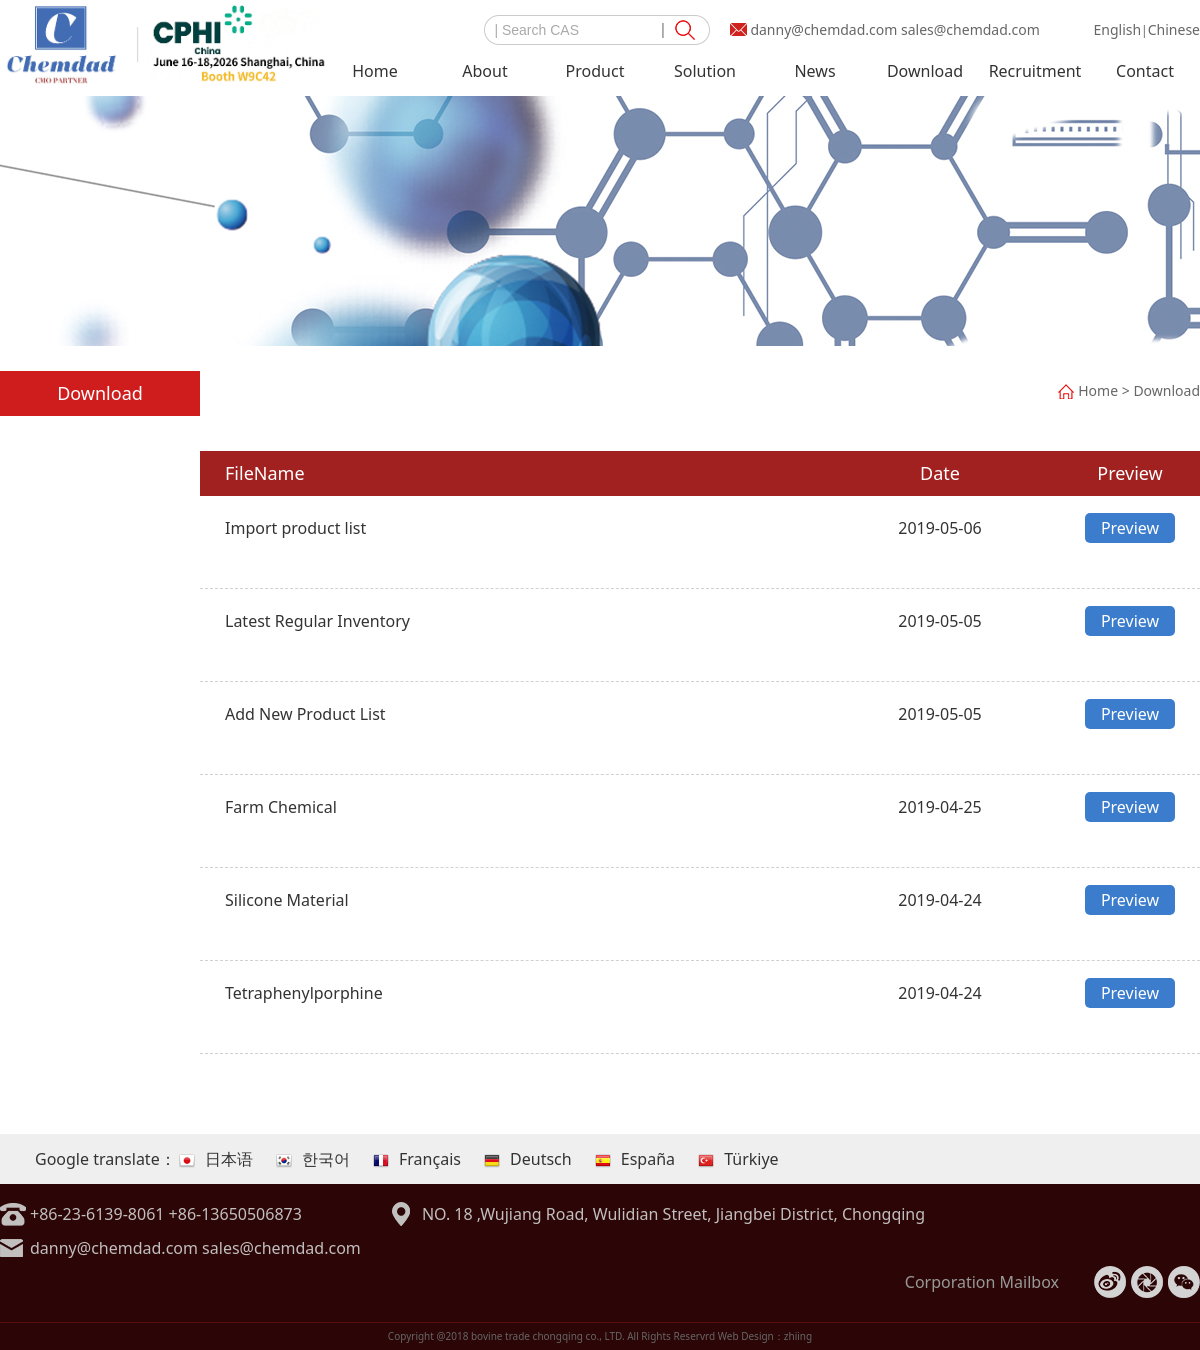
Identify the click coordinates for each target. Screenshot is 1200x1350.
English (1117, 29)
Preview (1130, 528)
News (814, 71)
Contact (1145, 71)
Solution (705, 71)
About (484, 71)
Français (417, 1159)
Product (595, 71)
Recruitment (1035, 71)
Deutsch (528, 1159)
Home (375, 71)
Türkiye (738, 1159)
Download (925, 71)
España (635, 1159)
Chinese (1174, 29)
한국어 (313, 1159)
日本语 (216, 1159)
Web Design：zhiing (765, 1336)
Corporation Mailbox (982, 1282)
